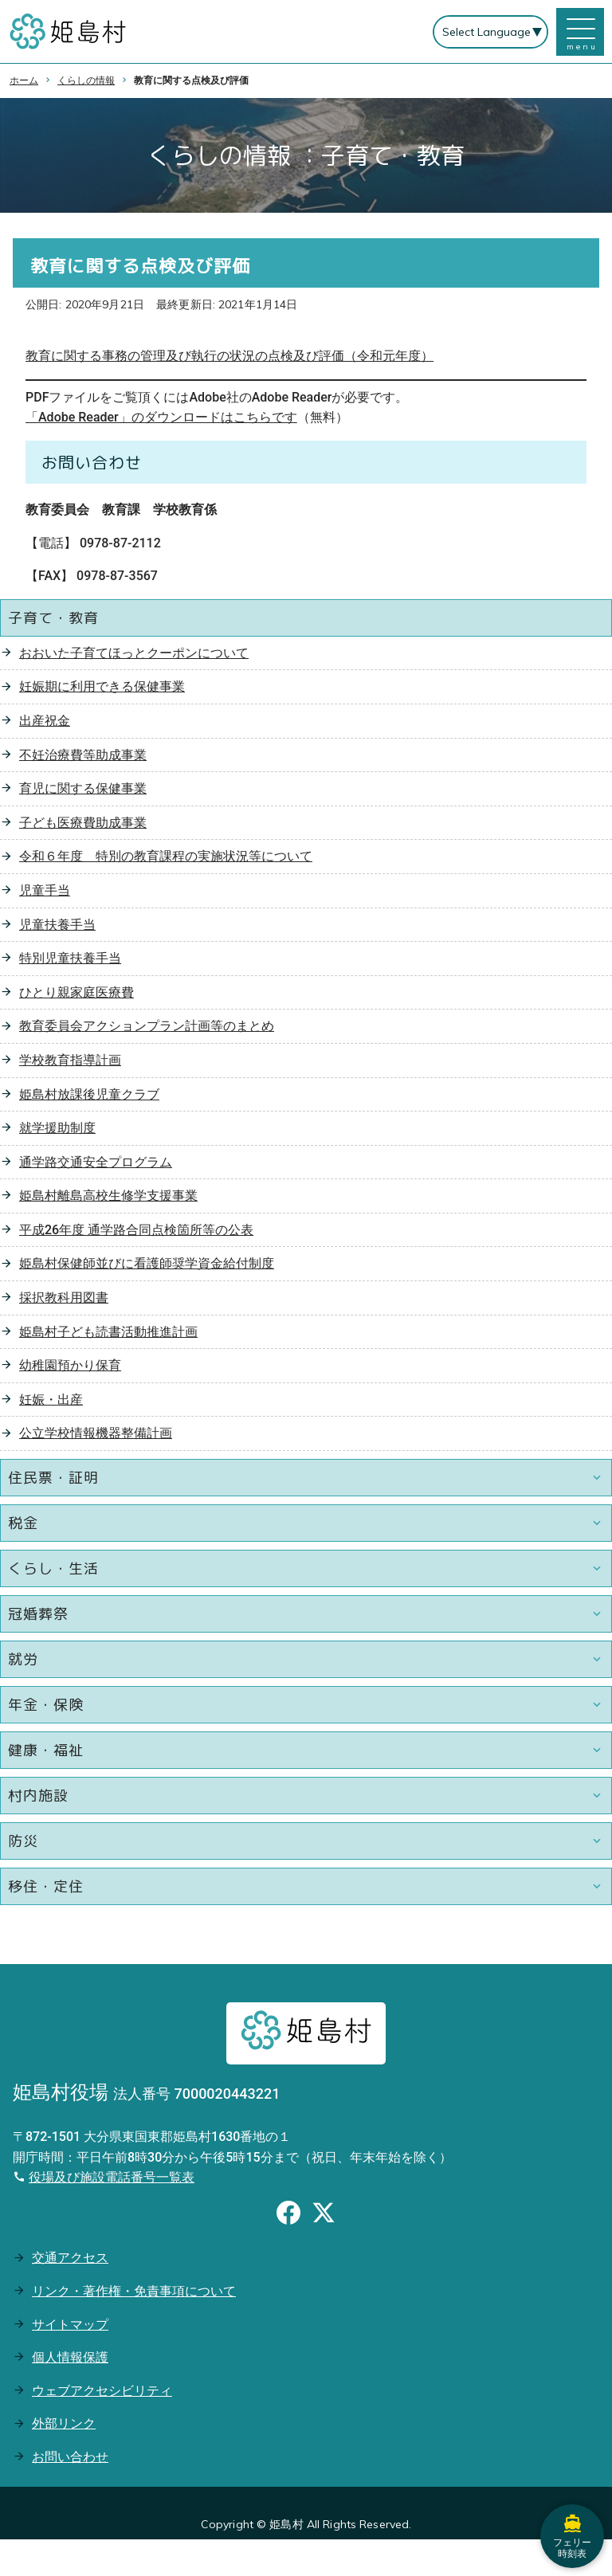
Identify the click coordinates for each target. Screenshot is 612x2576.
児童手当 (44, 890)
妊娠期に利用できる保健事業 (102, 686)
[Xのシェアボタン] (323, 2215)
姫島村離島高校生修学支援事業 (108, 1195)
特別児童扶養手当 (70, 958)
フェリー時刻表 (572, 2536)
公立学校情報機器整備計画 (95, 1433)
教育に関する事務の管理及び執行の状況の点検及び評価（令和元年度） (230, 355)
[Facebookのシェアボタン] (288, 2215)
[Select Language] (490, 32)
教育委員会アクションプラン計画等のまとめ (146, 1025)
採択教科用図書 (63, 1297)
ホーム (24, 80)
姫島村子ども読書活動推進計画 (108, 1331)
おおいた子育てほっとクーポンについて (134, 653)
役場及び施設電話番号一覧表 (111, 2177)
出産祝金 (44, 720)
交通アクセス (70, 2257)
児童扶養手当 (57, 924)
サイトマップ (70, 2324)
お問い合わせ (70, 2456)
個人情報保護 (70, 2357)
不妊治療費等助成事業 (83, 755)
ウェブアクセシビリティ (102, 2390)
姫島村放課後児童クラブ (89, 1094)
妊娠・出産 (51, 1399)
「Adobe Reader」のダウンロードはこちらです (161, 417)
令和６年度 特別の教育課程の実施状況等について (165, 856)
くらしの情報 (86, 80)
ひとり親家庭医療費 (76, 992)
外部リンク (64, 2423)
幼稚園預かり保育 (70, 1365)
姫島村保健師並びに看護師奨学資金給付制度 (146, 1263)
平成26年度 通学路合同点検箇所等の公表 (136, 1229)
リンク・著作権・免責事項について (134, 2291)
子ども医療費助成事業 (83, 822)
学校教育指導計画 (70, 1060)
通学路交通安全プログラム (95, 1162)
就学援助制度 (57, 1127)
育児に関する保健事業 (83, 788)
